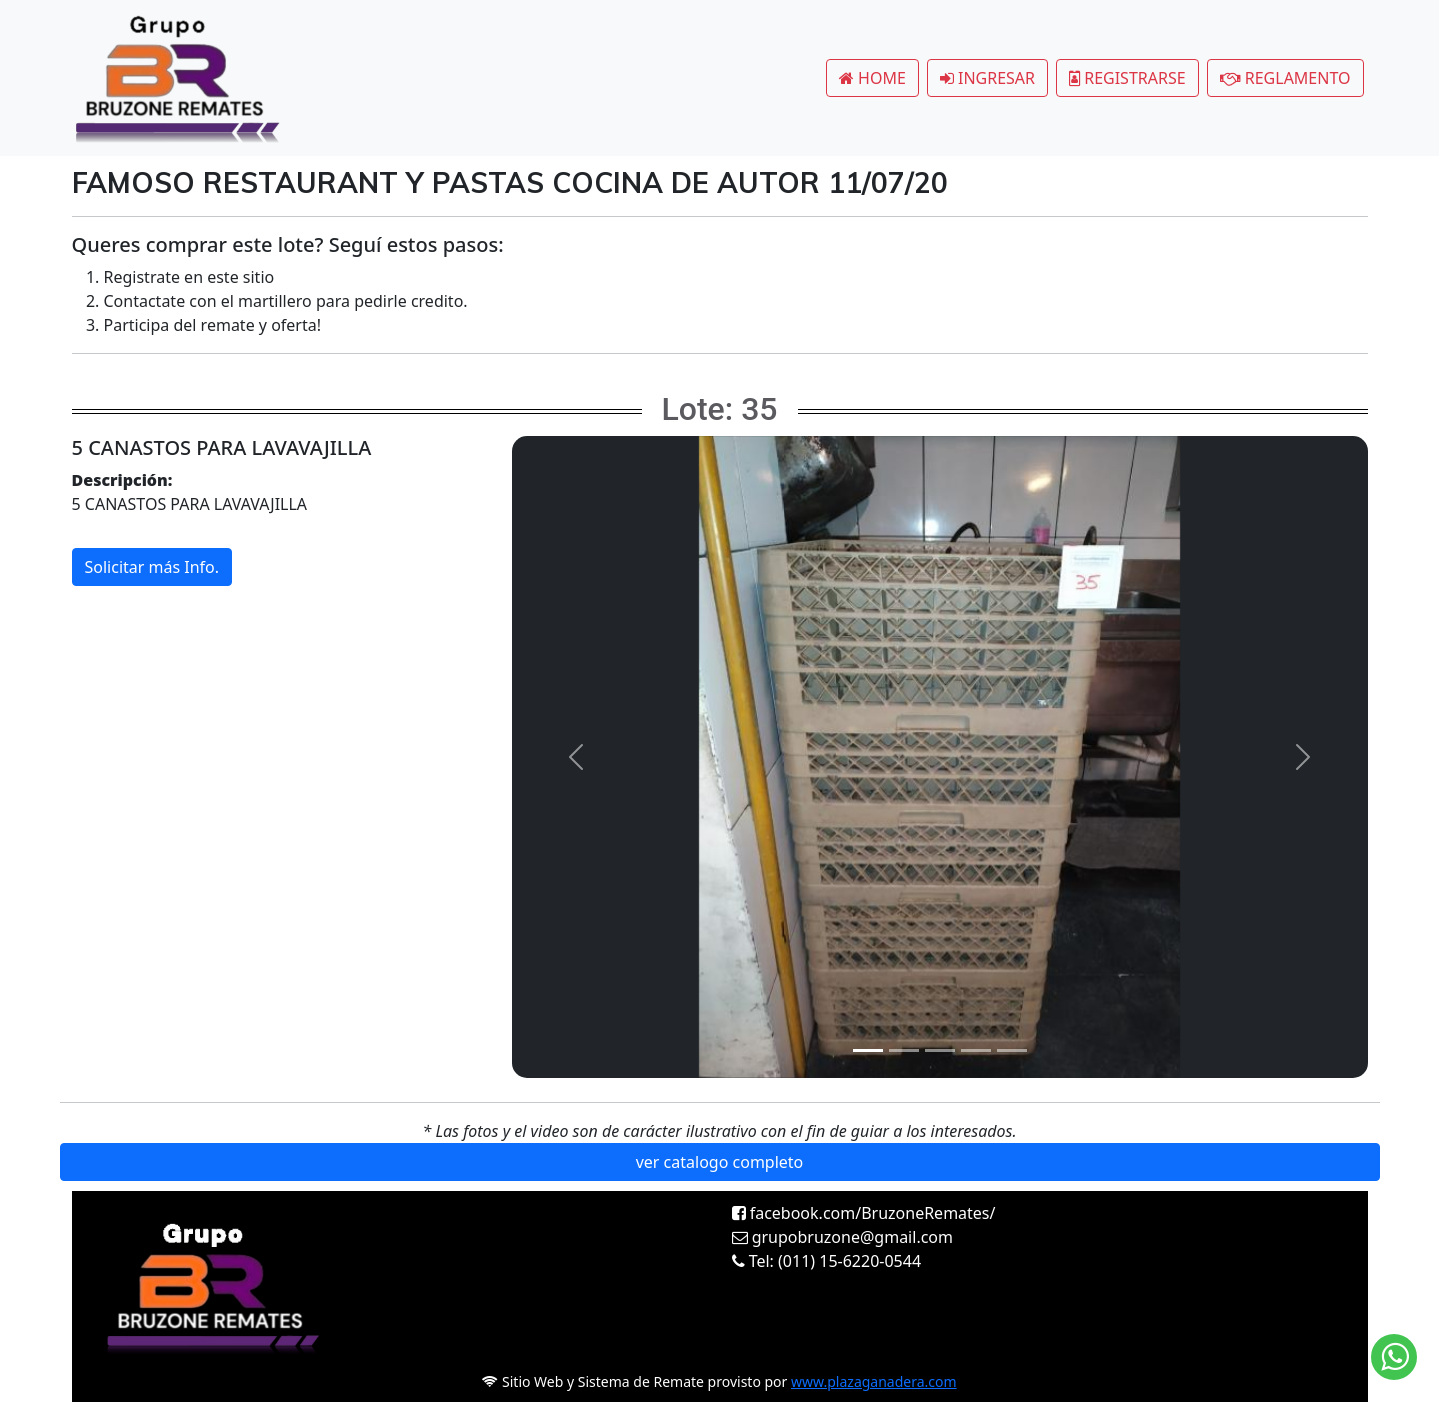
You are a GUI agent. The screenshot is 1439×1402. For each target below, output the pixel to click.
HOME (872, 78)
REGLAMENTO (1285, 78)
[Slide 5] (1012, 1050)
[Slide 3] (940, 1050)
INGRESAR (987, 78)
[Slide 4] (976, 1050)
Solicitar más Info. (152, 567)
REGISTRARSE (1127, 78)
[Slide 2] (904, 1050)
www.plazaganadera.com (874, 1381)
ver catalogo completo (720, 1162)
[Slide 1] (868, 1050)
